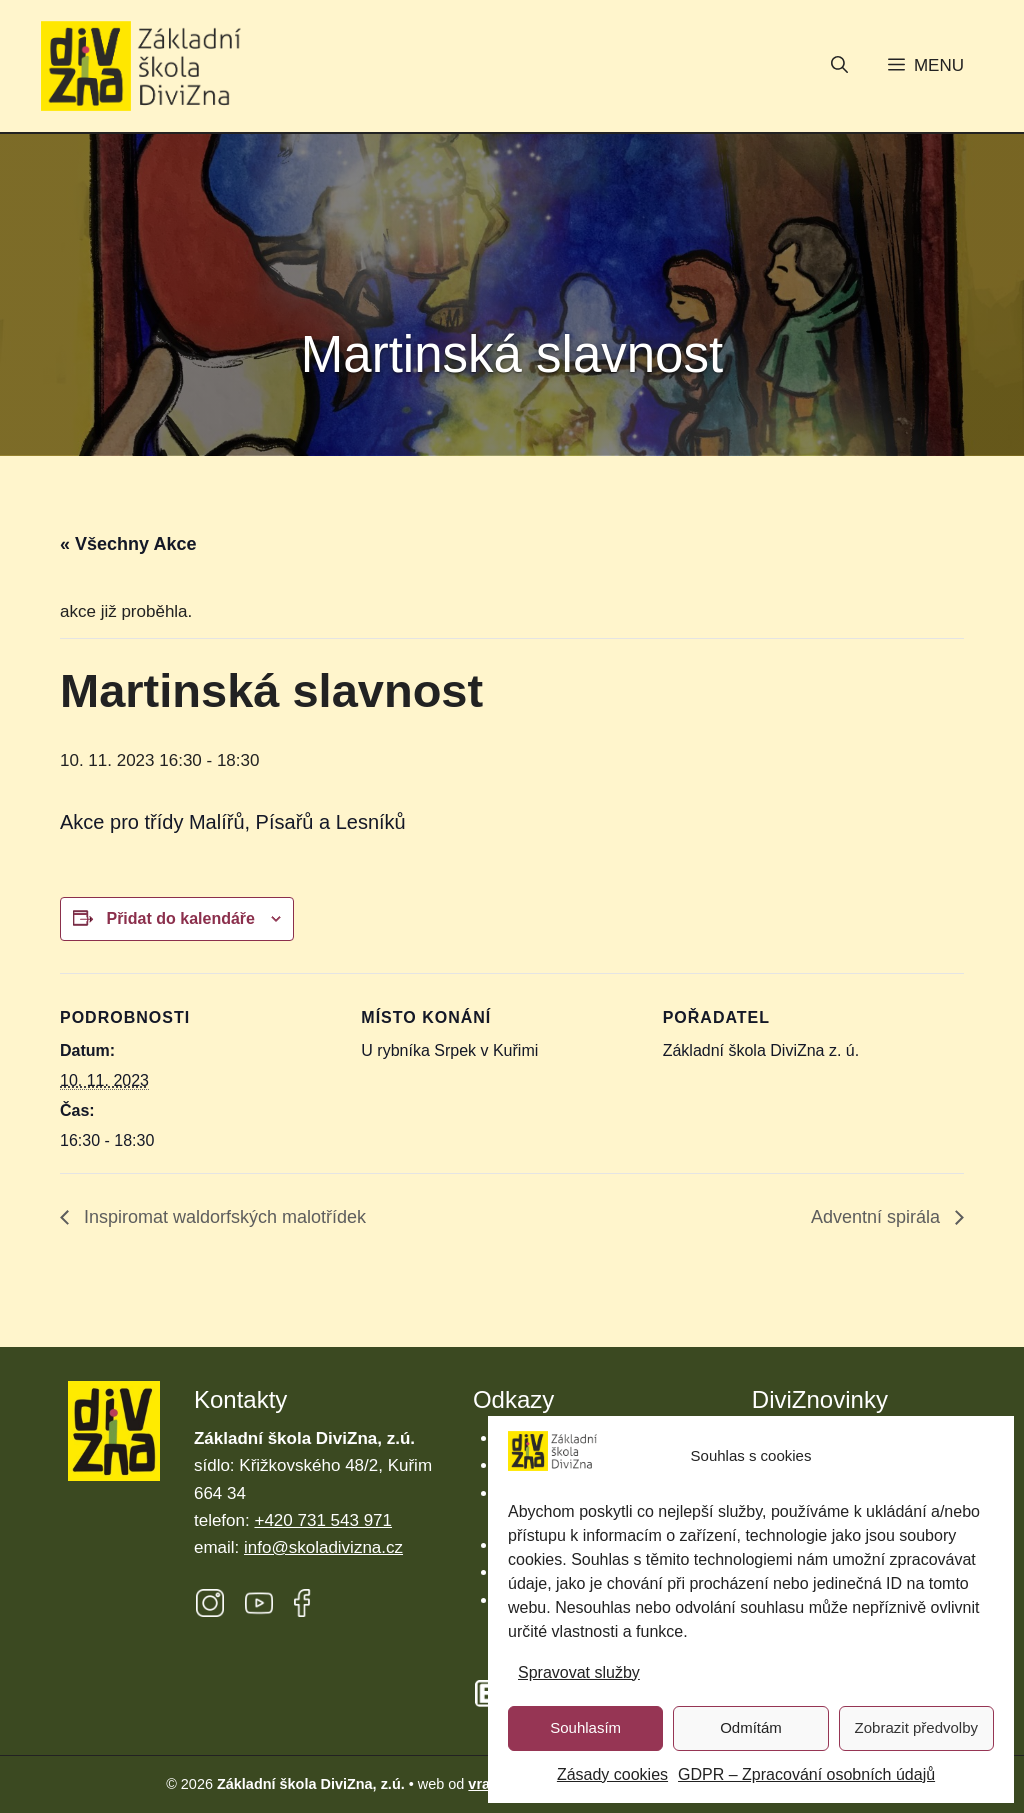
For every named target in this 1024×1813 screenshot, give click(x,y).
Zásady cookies (612, 1774)
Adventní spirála (878, 1217)
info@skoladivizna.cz (323, 1547)
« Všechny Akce (128, 544)
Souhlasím (585, 1727)
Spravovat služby (579, 1672)
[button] (839, 67)
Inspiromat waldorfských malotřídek (222, 1217)
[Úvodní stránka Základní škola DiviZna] (141, 66)
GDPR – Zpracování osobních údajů (806, 1774)
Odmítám (751, 1727)
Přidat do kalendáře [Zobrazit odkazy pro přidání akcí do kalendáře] (180, 918)
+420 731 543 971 (323, 1520)
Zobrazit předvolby (916, 1727)
